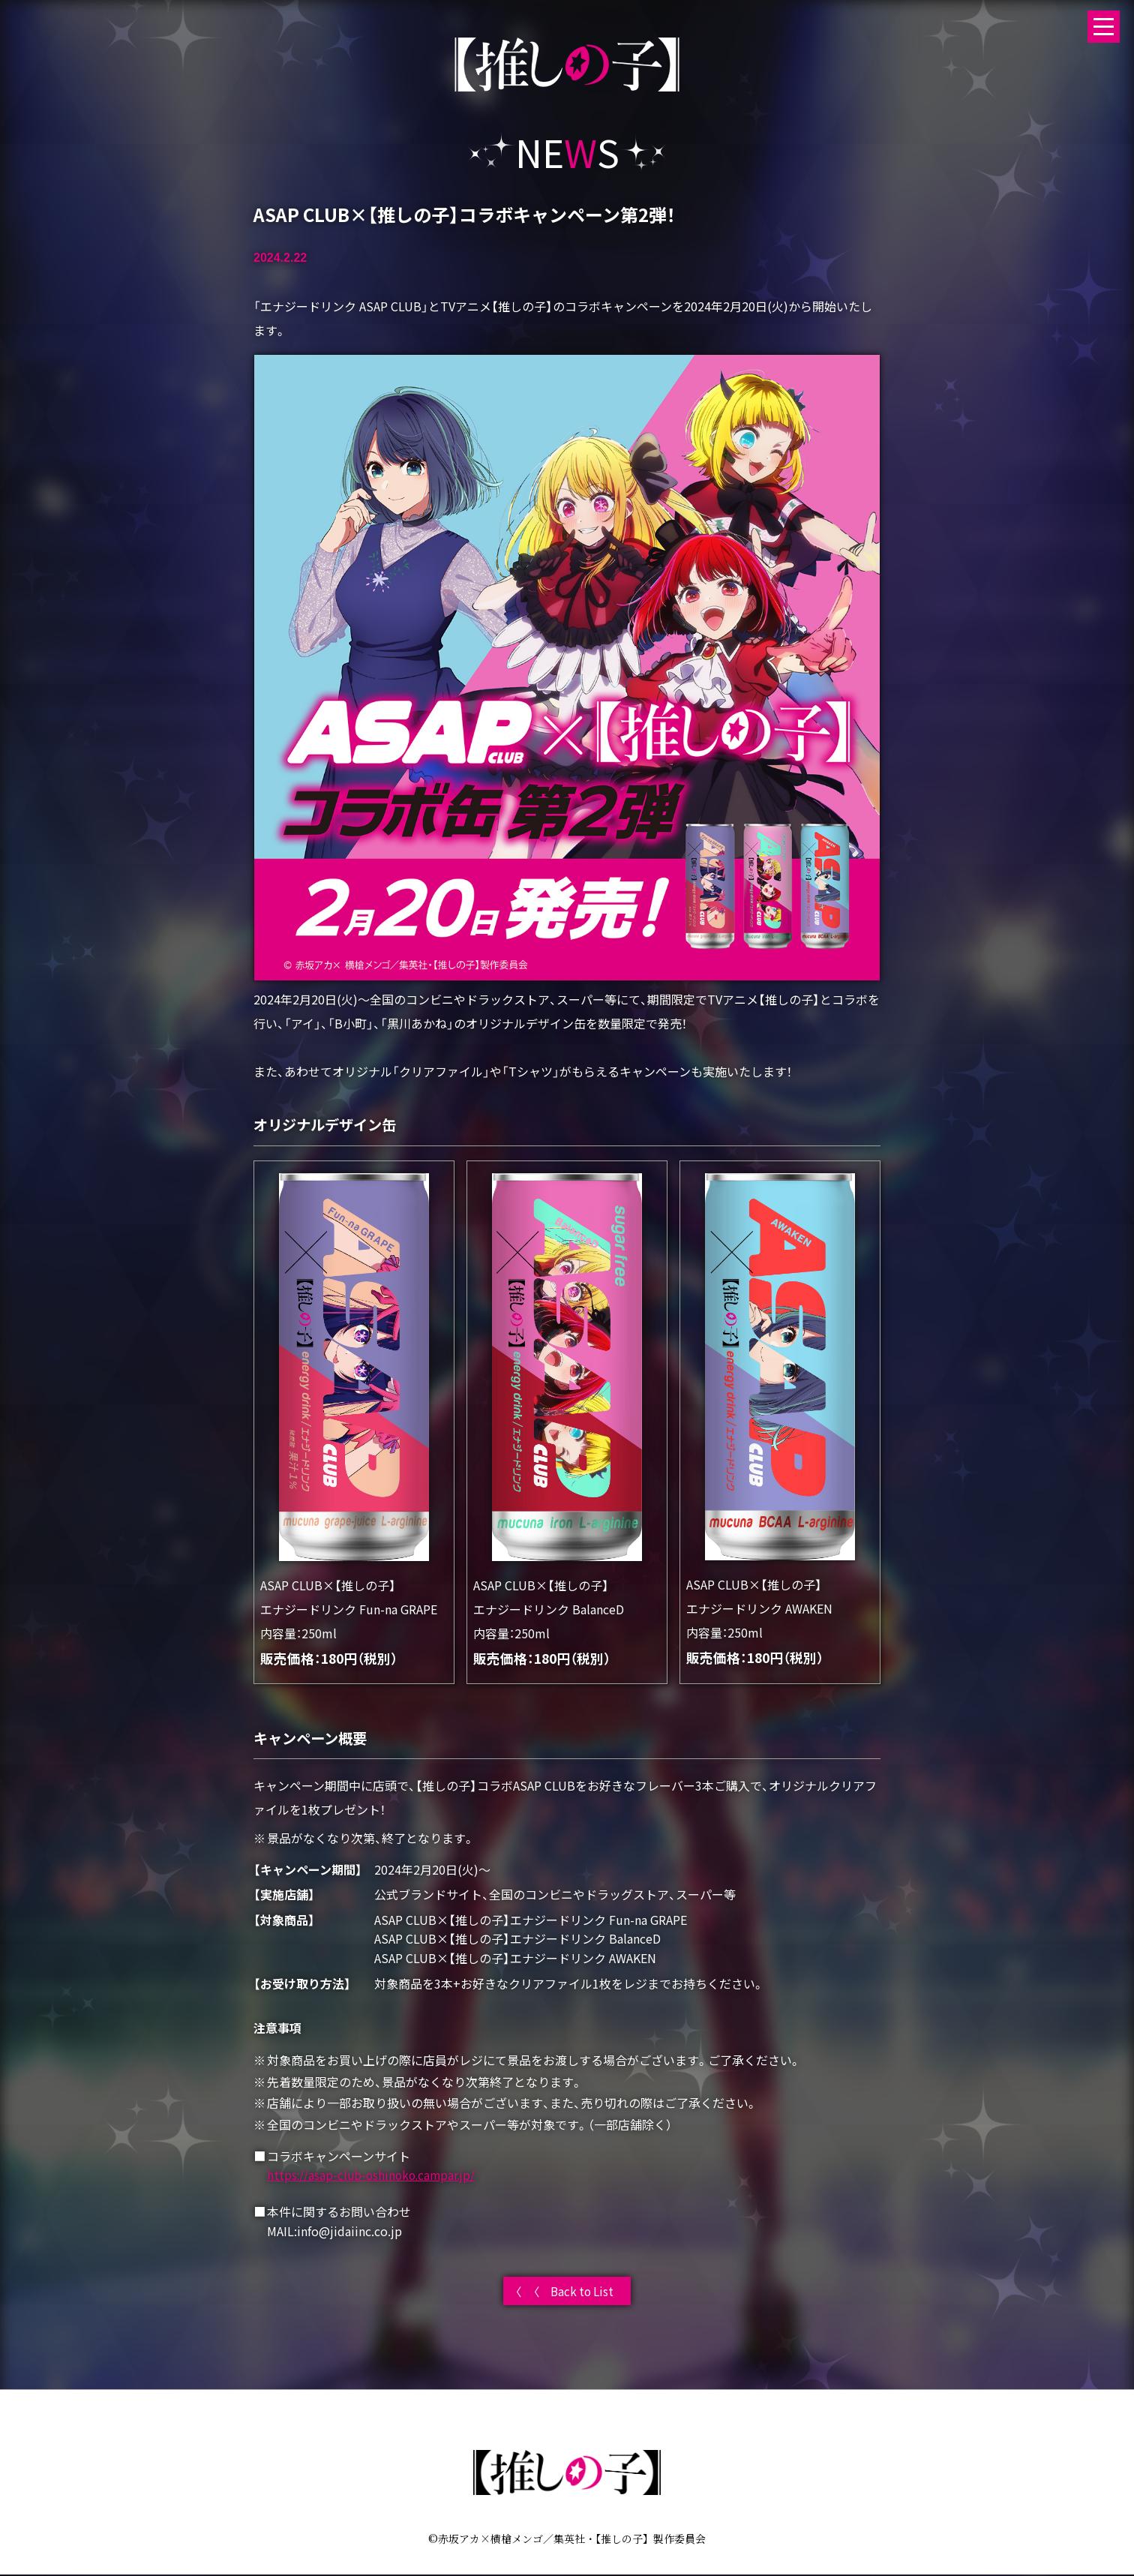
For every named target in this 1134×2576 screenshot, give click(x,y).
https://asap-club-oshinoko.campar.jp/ (374, 2175)
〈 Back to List (574, 2292)
